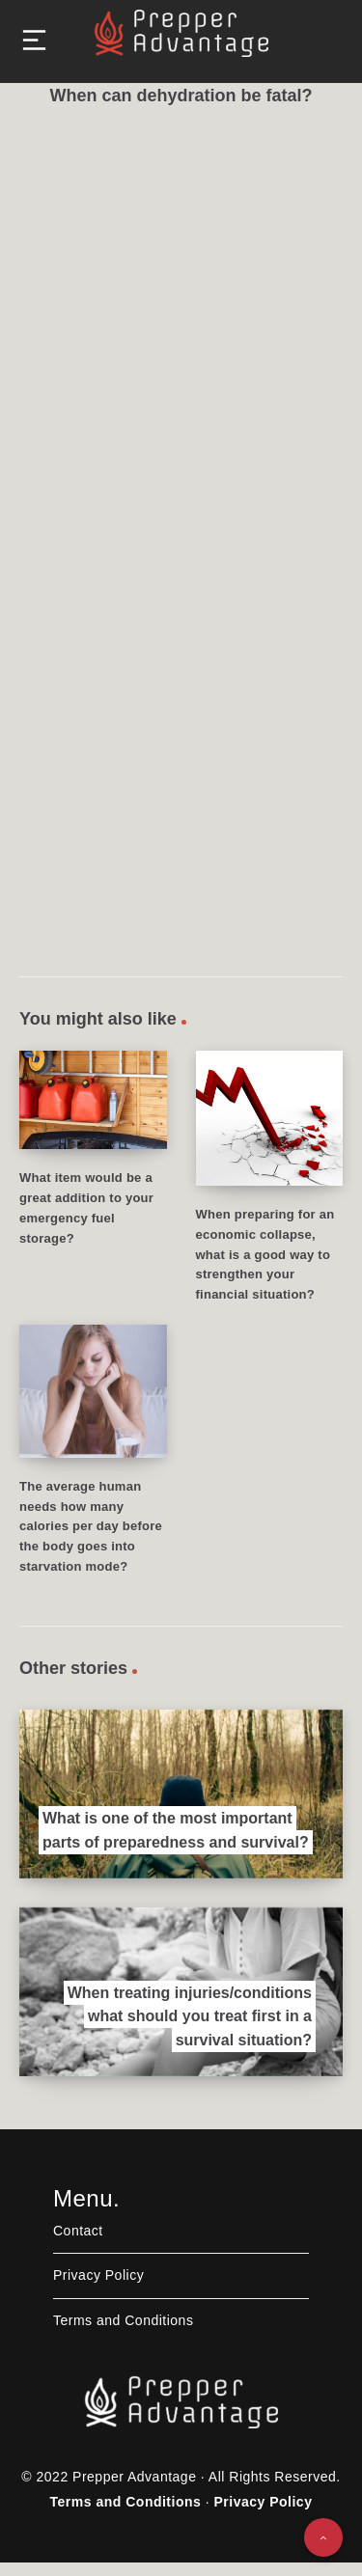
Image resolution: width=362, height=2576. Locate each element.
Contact (78, 2230)
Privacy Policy (98, 2275)
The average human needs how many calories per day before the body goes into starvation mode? (90, 1526)
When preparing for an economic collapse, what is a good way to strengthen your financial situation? (265, 1254)
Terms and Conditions (123, 2320)
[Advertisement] (181, 313)
